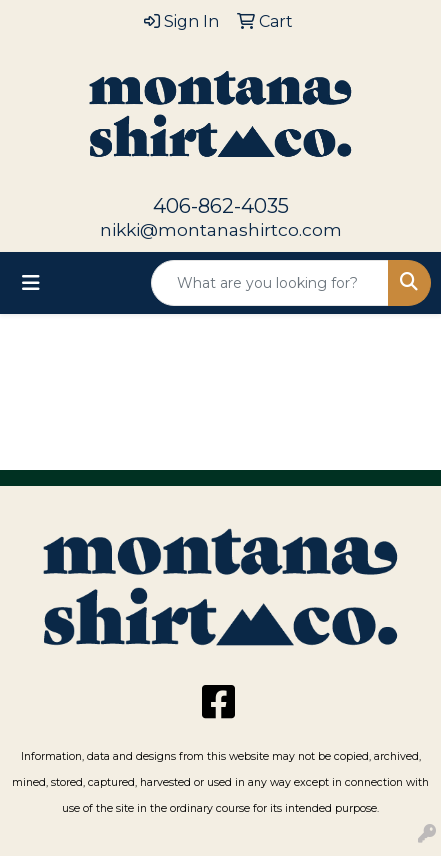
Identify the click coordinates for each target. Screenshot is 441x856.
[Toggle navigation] (31, 283)
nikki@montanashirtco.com (221, 229)
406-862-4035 (221, 206)
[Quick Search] (270, 283)
